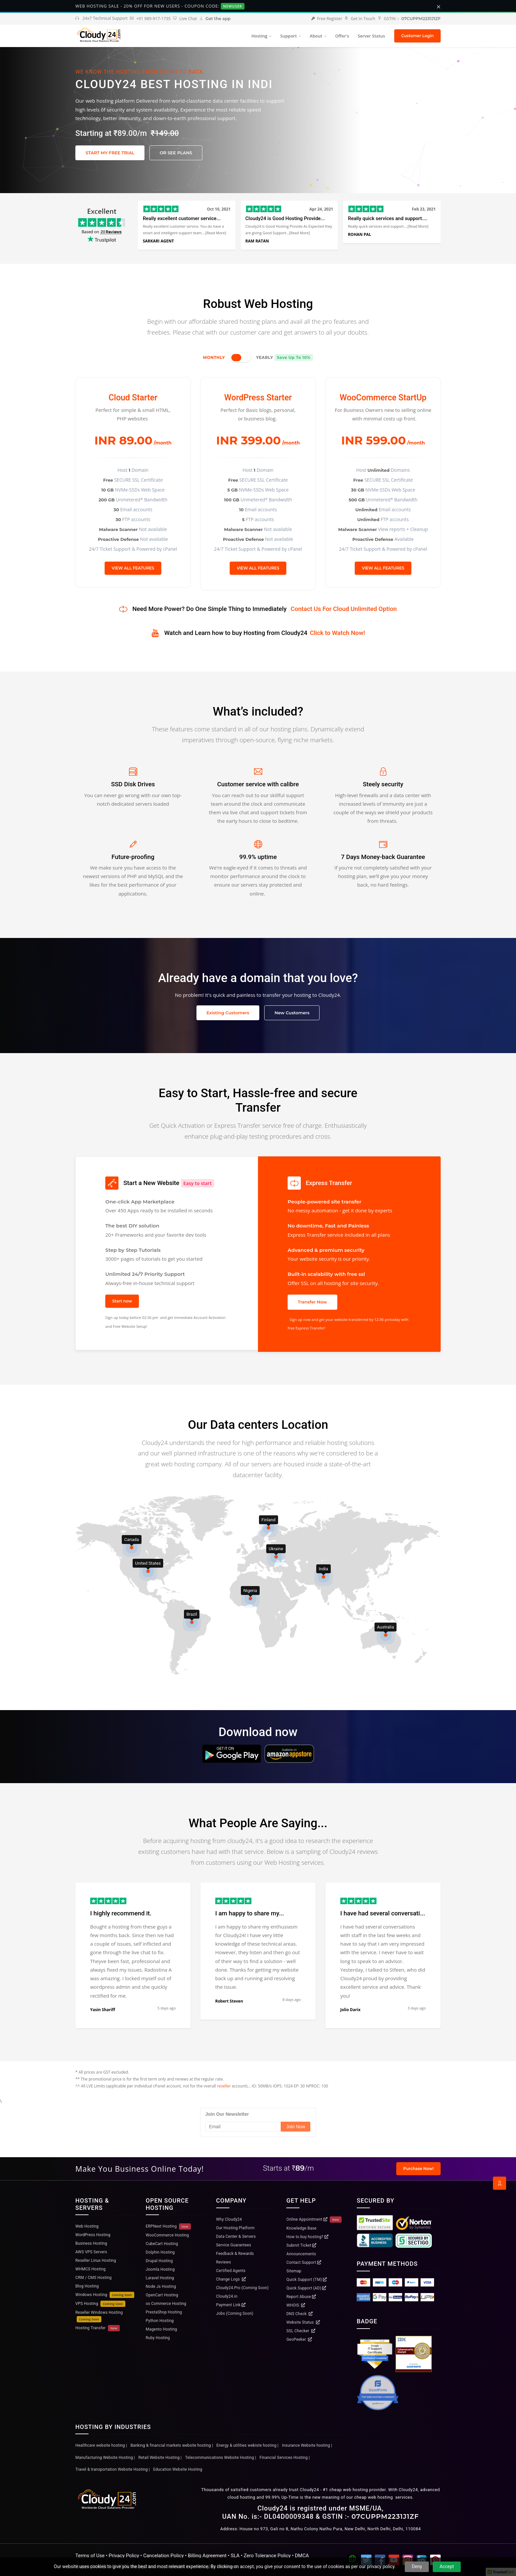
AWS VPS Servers (91, 2252)
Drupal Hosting (159, 2261)
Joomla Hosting (160, 2269)
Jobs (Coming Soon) (234, 2313)
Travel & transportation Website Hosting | (112, 2469)
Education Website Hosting (177, 2469)
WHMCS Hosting (90, 2269)
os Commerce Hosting (166, 2303)
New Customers (291, 1012)
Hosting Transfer (97, 2328)
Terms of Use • (92, 2556)
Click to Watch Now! (337, 633)
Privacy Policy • (126, 2556)
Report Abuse (301, 2296)
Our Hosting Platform (235, 2228)
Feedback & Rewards (235, 2253)
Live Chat (185, 18)
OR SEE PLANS (176, 152)
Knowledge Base (301, 2228)
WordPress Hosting (93, 2235)
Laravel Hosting (160, 2278)
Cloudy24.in (227, 2296)
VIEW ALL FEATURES (133, 568)
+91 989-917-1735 (150, 18)
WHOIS (295, 2305)
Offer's (342, 36)
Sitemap (293, 2271)
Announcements (301, 2254)
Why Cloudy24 (229, 2219)
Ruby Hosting (158, 2338)
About (316, 36)
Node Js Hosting (161, 2286)
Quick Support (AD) (306, 2288)
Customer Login (417, 35)
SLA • (237, 2556)
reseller (224, 2086)
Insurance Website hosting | (307, 2445)
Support (288, 36)
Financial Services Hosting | (285, 2457)
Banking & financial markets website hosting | (171, 2445)
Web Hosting (87, 2226)
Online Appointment (313, 2219)
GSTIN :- (409, 19)
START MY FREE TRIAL (110, 152)
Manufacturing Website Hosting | (105, 2457)
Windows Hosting (104, 2295)
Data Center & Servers (236, 2236)
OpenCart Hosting (162, 2295)
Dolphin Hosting (160, 2252)
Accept (447, 2566)
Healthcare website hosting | (101, 2445)
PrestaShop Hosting (164, 2312)
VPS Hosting (100, 2304)
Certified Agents (230, 2270)
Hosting (259, 36)
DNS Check (299, 2313)
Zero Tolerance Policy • (269, 2556)
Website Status (303, 2322)
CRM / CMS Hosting (93, 2277)
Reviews (223, 2262)
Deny (417, 2566)
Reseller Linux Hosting (95, 2260)
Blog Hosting (87, 2286)
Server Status (371, 36)
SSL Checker (300, 2331)
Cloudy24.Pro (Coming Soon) (242, 2288)
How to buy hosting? (307, 2237)
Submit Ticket (301, 2245)
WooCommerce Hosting (167, 2235)
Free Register (326, 18)
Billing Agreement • (209, 2556)
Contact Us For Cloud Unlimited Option (344, 609)
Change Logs (231, 2279)
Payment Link (231, 2305)
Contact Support (303, 2262)
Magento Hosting (161, 2329)
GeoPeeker (299, 2339)
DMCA (302, 2556)
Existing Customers (228, 1012)
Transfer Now (312, 1301)
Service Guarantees (233, 2245)
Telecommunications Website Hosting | (220, 2457)
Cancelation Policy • (165, 2556)
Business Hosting (91, 2243)
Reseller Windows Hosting (99, 2316)
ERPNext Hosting (168, 2226)
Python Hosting (160, 2320)
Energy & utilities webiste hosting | (248, 2445)
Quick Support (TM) (306, 2279)
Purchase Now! (418, 2168)
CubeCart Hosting (162, 2243)
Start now (122, 1301)
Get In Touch (360, 18)
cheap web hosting (373, 2497)
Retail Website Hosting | (159, 2457)
